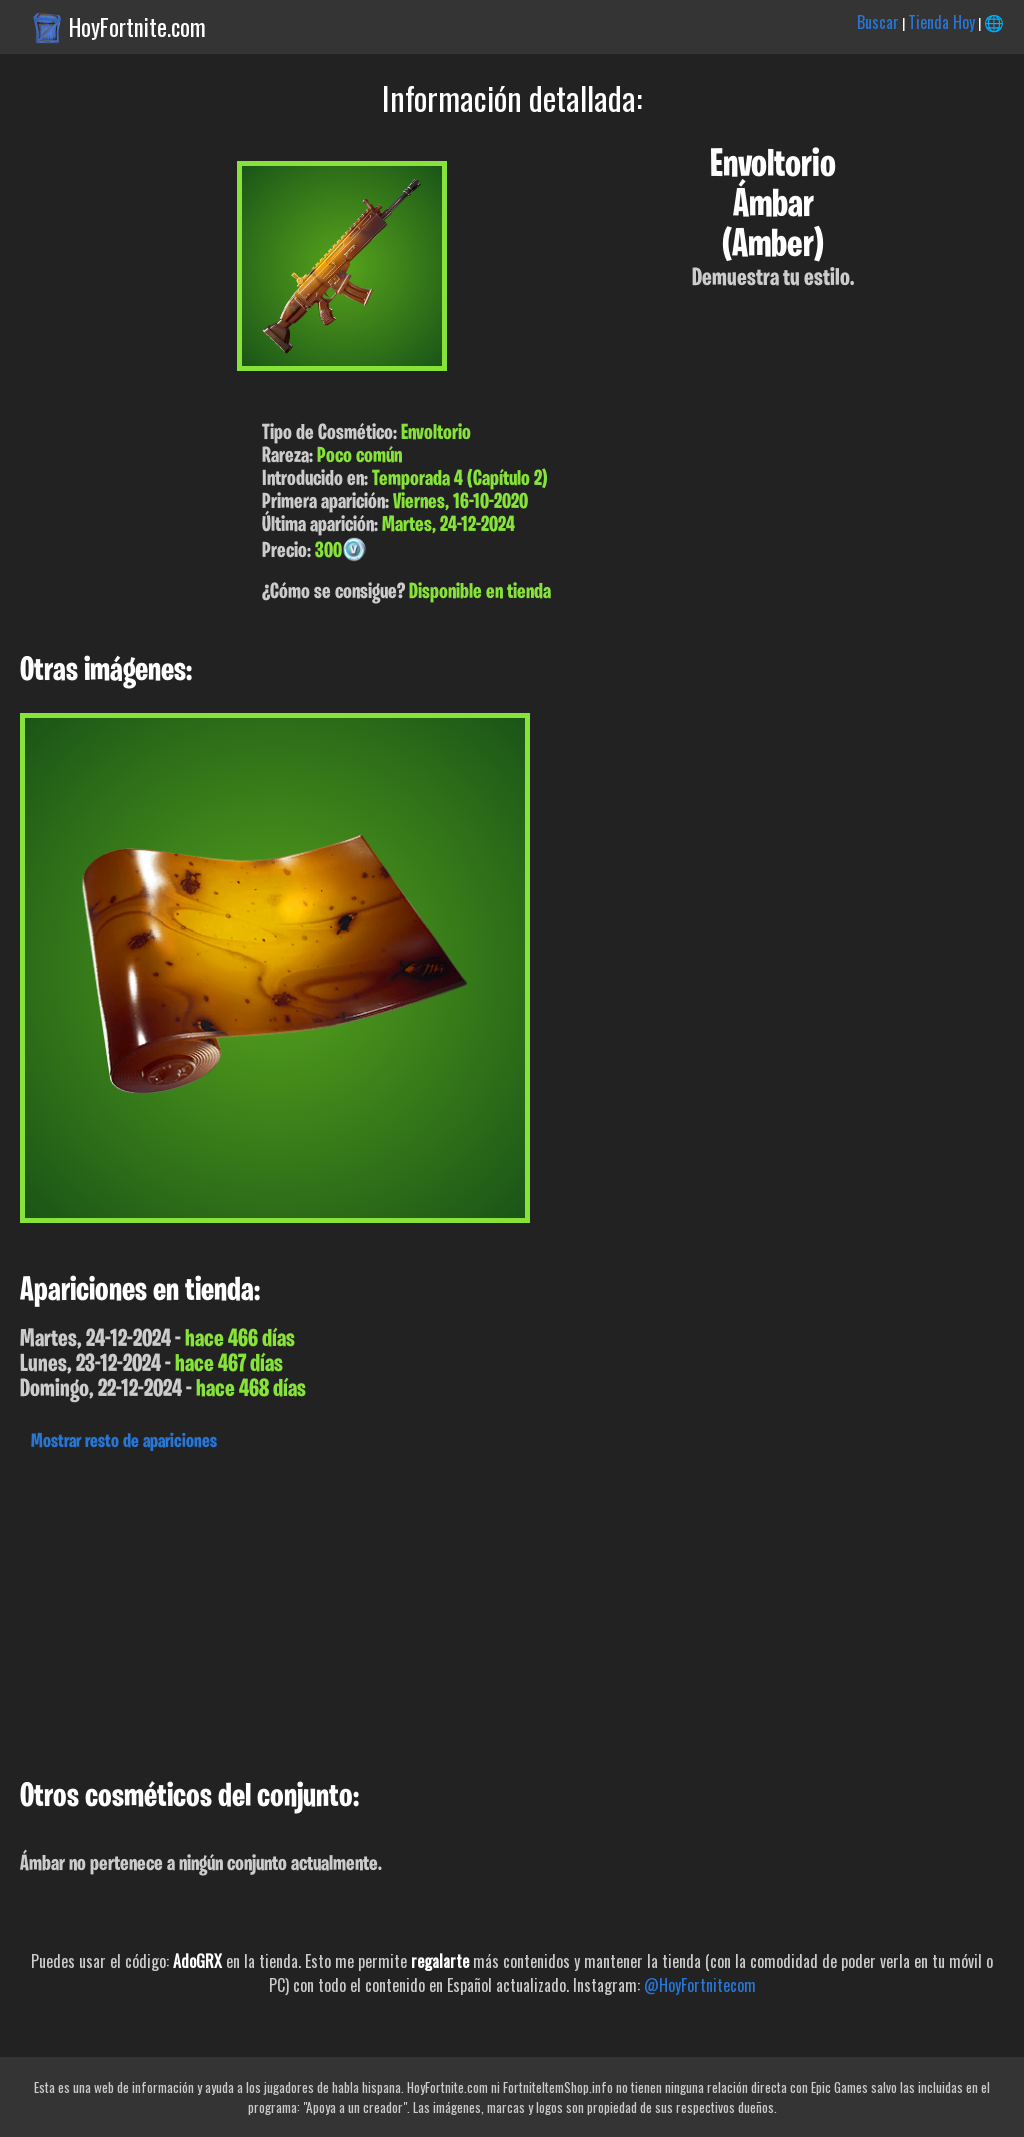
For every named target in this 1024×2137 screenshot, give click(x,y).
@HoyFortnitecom (700, 1985)
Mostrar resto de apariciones (124, 1442)
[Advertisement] (512, 1610)
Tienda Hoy (941, 22)
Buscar (878, 22)
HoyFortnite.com (137, 27)
